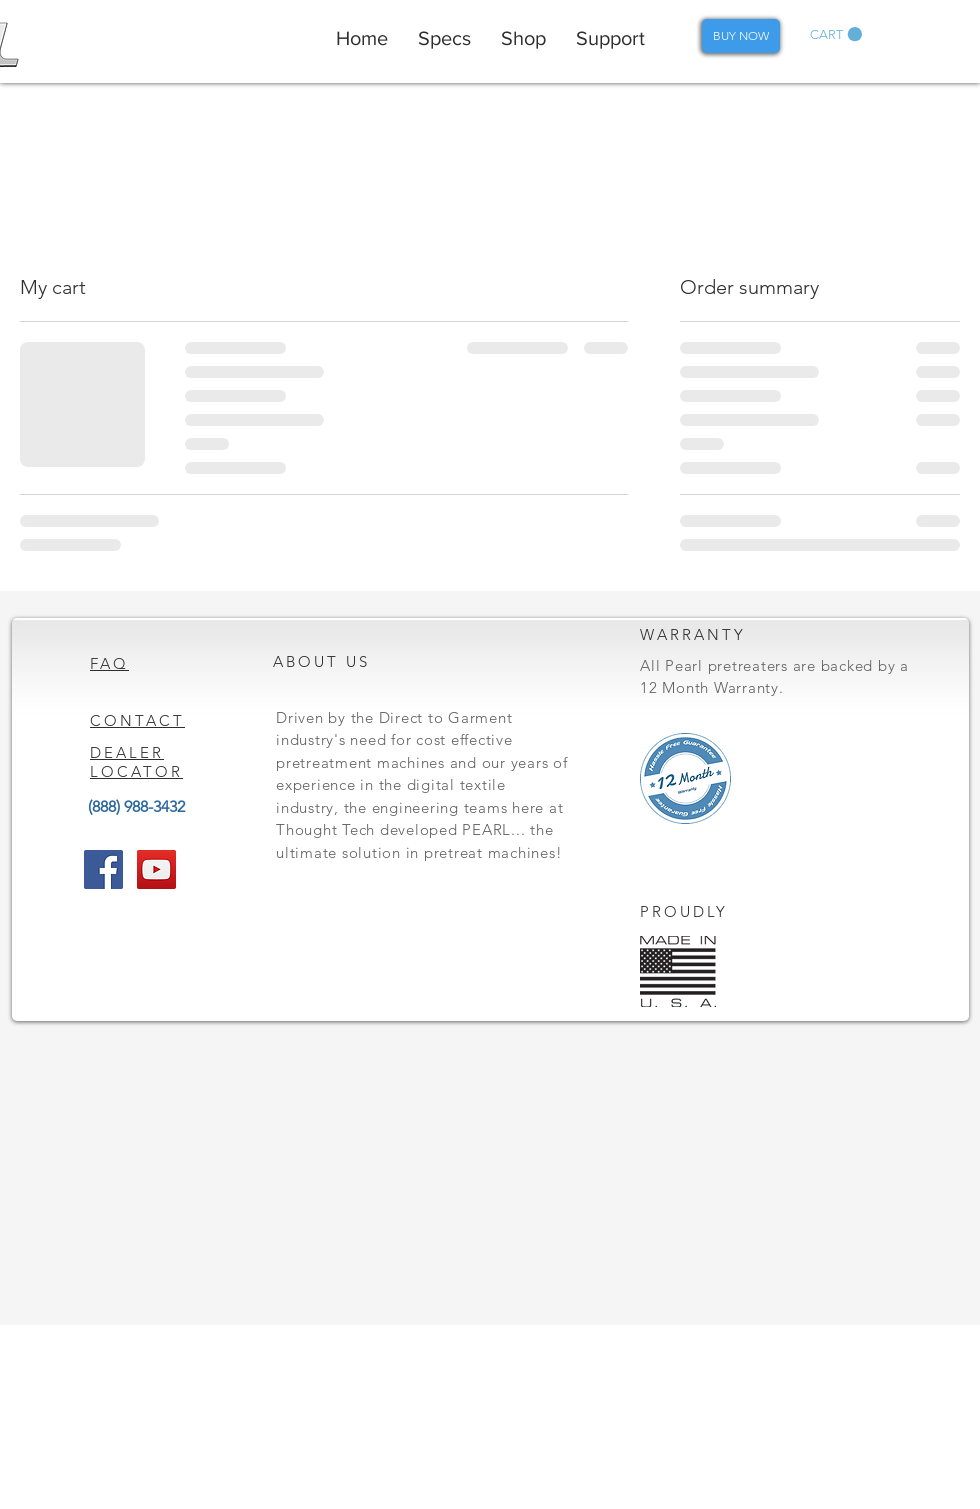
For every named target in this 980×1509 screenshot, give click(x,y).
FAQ (109, 663)
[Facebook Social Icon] (103, 869)
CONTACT (137, 720)
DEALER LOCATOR (136, 762)
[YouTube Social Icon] (156, 869)
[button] (836, 34)
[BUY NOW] (741, 36)
